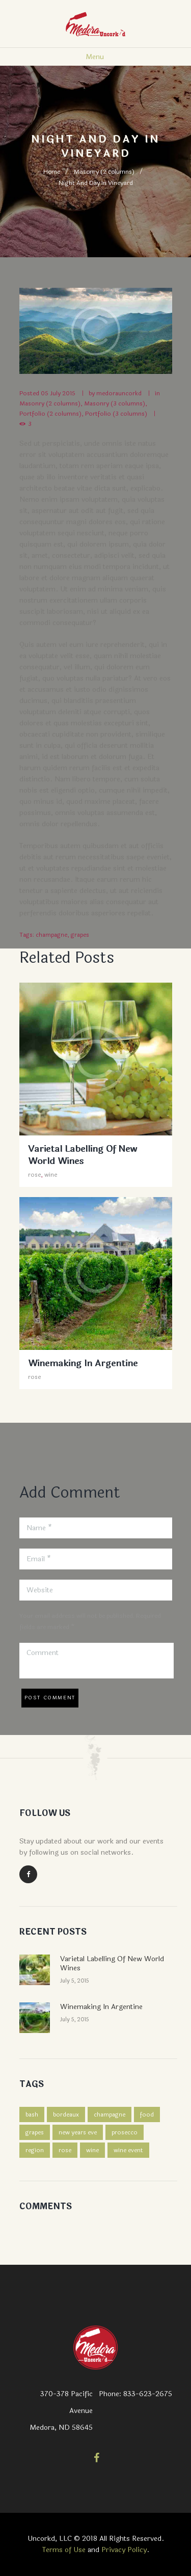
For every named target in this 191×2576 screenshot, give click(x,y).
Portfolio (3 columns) (116, 413)
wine (50, 1174)
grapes (80, 934)
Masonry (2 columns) (104, 171)
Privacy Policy (124, 2549)
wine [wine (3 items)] (92, 2150)
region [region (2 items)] (34, 2150)
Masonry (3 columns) (114, 403)
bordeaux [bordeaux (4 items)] (66, 2114)
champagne (51, 934)
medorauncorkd (119, 393)
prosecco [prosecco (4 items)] (125, 2132)
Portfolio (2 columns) (50, 413)
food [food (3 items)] (147, 2114)
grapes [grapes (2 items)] (34, 2132)
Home (51, 171)
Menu (95, 56)
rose (34, 1174)
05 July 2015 (58, 393)
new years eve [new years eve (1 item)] (78, 2132)
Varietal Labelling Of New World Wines (82, 1155)
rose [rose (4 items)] (65, 2150)
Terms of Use (64, 2549)
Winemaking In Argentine (83, 1363)
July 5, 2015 (74, 1980)
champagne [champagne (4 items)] (109, 2114)
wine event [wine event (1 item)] (128, 2150)
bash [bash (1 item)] (31, 2114)
